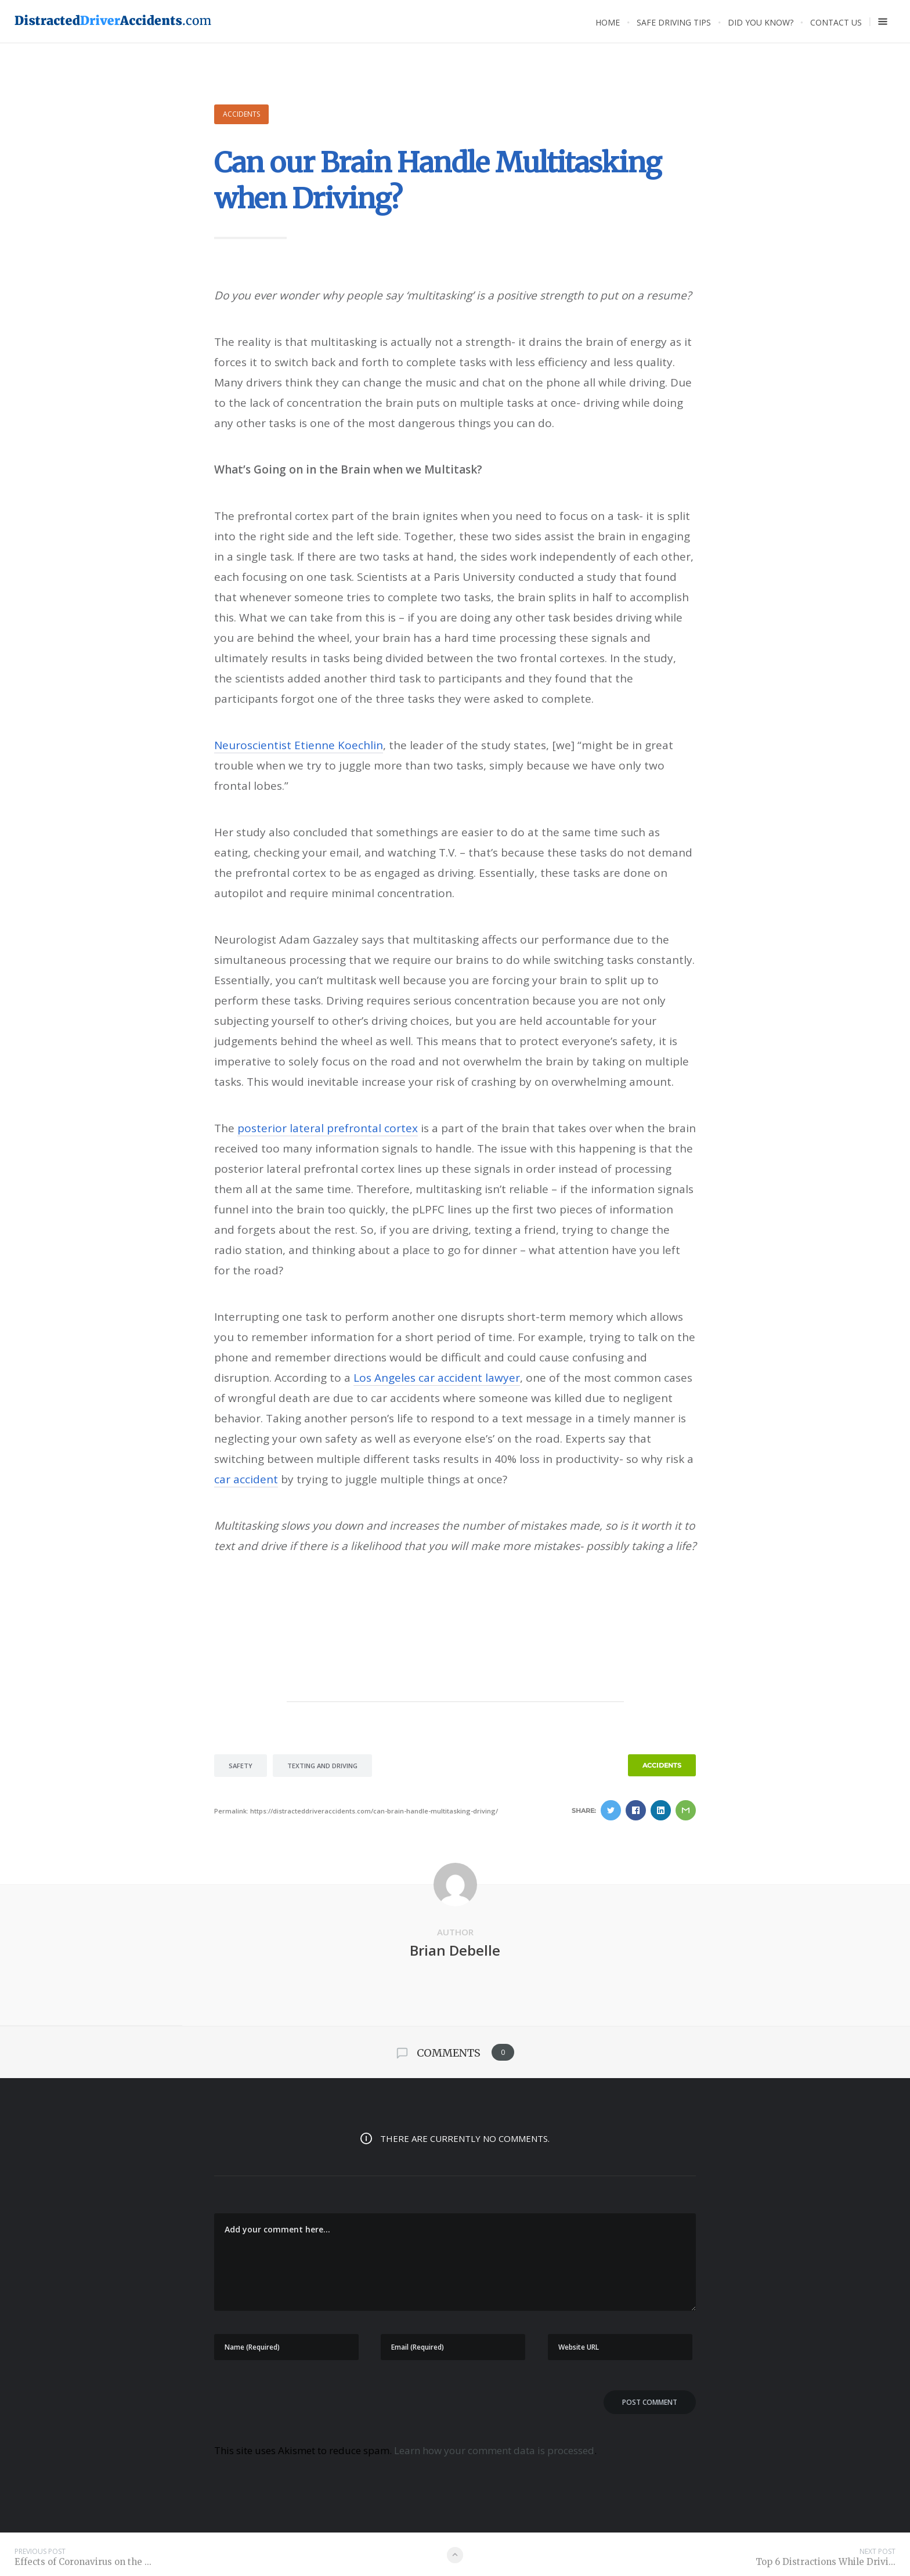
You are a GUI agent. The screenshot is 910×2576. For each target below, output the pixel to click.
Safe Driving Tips (674, 22)
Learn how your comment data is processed (494, 2450)
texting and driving (322, 1765)
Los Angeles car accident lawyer (436, 1377)
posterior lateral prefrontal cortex (327, 1128)
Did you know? (760, 22)
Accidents (241, 114)
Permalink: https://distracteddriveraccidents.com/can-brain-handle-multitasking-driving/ (356, 1811)
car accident (246, 1479)
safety (240, 1765)
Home (607, 22)
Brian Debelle (455, 1950)
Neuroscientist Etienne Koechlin (298, 745)
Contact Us (836, 22)
